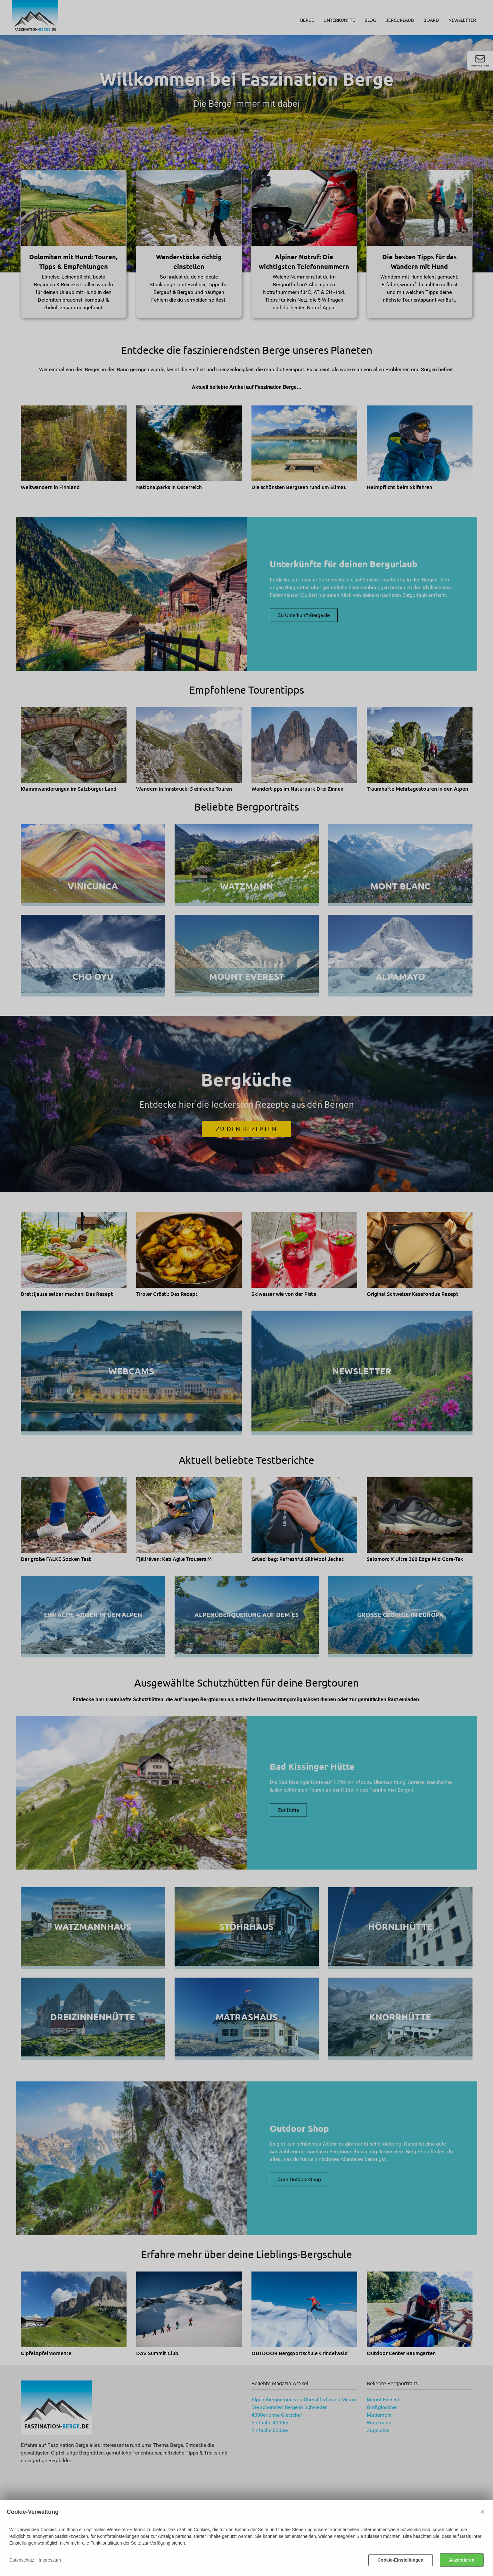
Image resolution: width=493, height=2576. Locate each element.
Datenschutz (21, 2560)
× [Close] (482, 2511)
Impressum (50, 2560)
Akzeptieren (461, 2560)
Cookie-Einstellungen (400, 2560)
